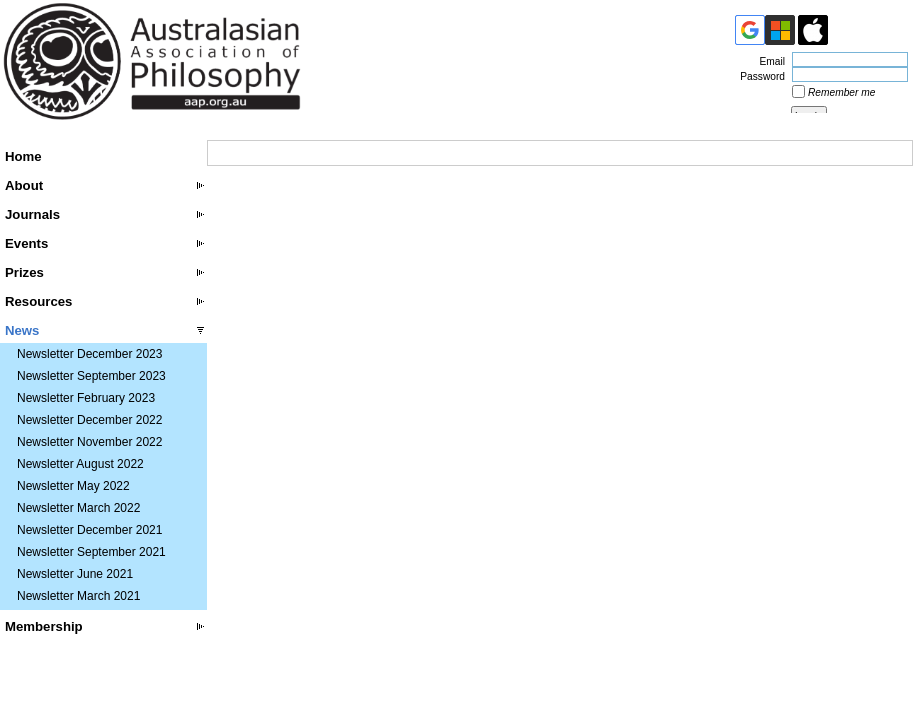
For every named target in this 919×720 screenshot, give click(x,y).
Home (23, 156)
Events (26, 243)
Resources (38, 301)
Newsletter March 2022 (78, 508)
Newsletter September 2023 (91, 376)
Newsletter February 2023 (86, 398)
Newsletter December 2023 (89, 354)
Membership (44, 626)
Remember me (841, 92)
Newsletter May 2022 (73, 486)
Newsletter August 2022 (80, 464)
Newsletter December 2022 (89, 420)
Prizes (24, 272)
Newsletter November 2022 (89, 442)
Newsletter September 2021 (91, 552)
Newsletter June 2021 (75, 574)
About (24, 185)
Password (759, 76)
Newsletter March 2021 (78, 596)
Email (769, 61)
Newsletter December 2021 (89, 530)
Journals (32, 214)
